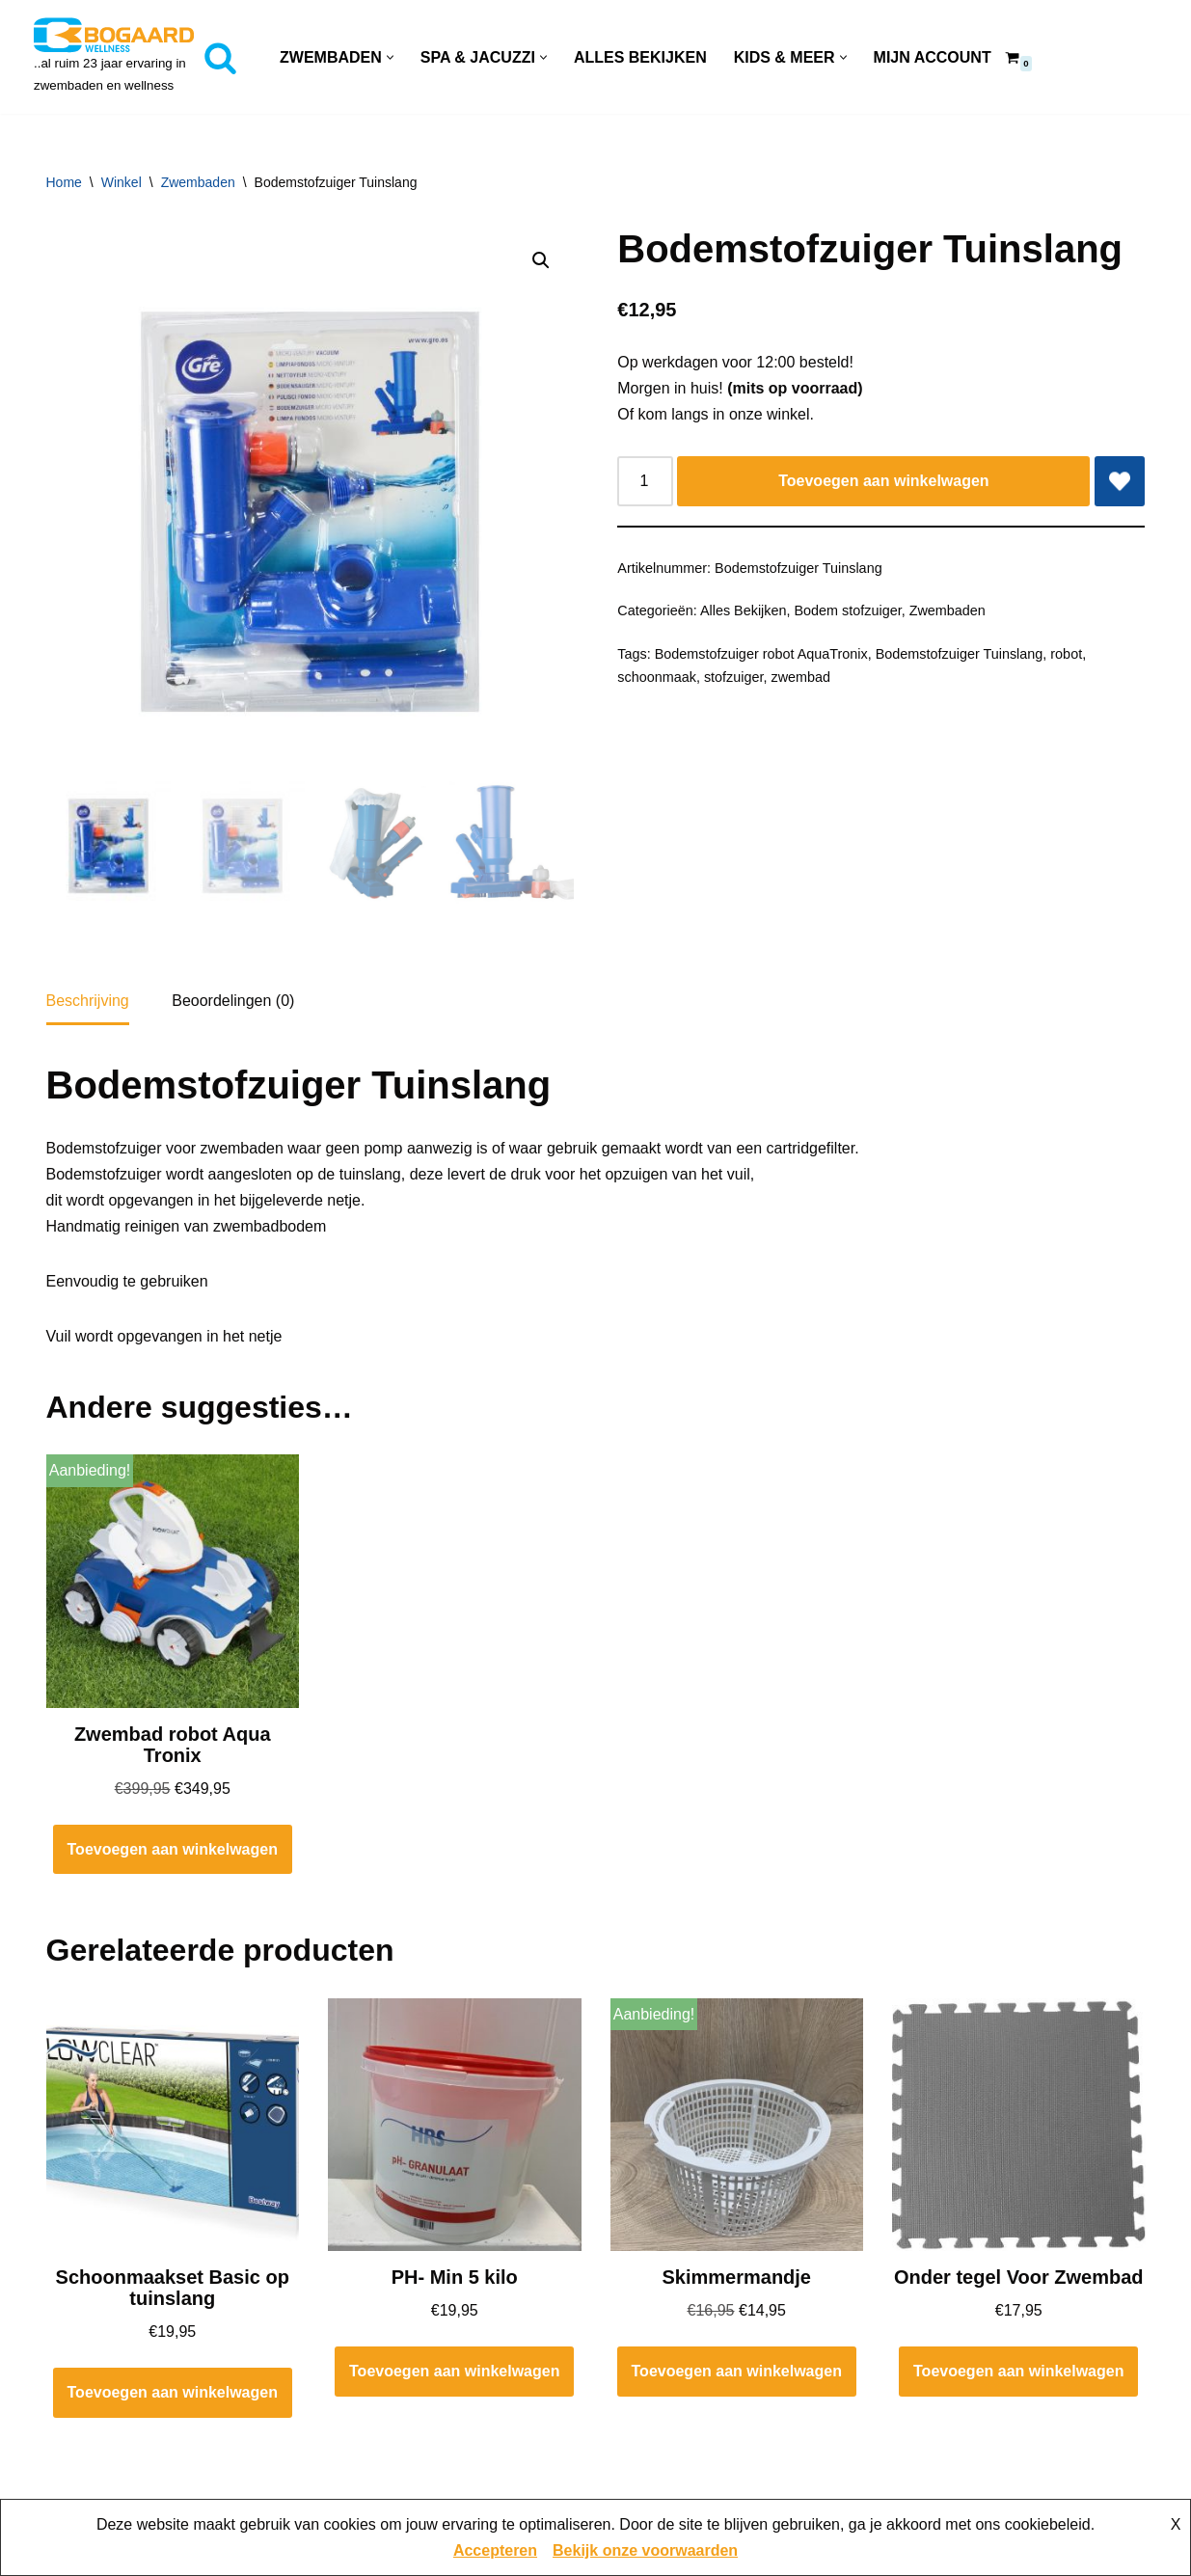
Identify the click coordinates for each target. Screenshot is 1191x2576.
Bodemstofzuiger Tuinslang (959, 654)
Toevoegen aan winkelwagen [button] (173, 1853)
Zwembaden (198, 182)
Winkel (121, 182)
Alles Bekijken (640, 57)
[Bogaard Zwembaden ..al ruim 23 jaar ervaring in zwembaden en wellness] (114, 56)
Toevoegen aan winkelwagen (883, 481)
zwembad (801, 677)
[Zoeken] (220, 57)
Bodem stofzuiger (847, 610)
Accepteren (495, 2550)
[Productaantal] (645, 481)
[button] (390, 57)
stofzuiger (734, 677)
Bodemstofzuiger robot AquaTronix (761, 654)
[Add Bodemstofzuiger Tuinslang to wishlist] (1120, 481)
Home (64, 182)
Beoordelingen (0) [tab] (233, 1004)
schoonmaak (656, 677)
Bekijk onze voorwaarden (645, 2550)
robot (1066, 654)
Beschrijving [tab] (87, 1004)
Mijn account (932, 57)
